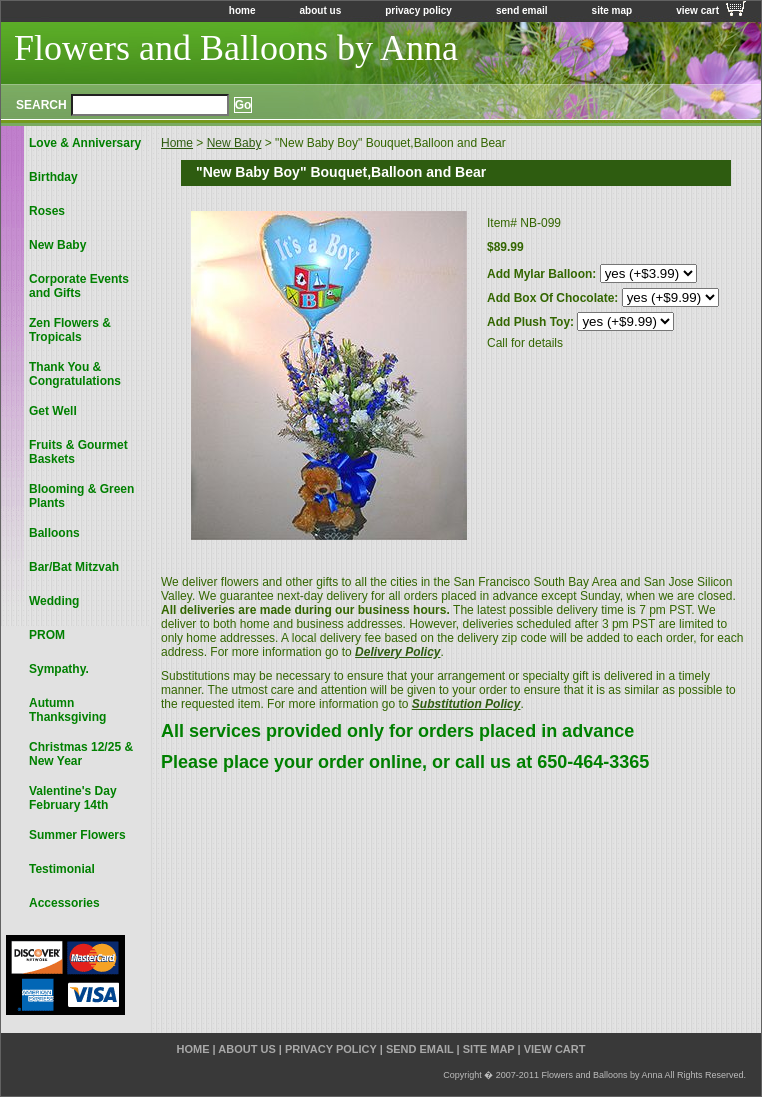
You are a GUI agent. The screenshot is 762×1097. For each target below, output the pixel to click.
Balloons (54, 533)
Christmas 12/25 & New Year (81, 754)
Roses (47, 211)
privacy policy (418, 10)
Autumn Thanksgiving (67, 710)
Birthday (53, 177)
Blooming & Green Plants (81, 496)
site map (612, 10)
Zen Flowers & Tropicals (70, 330)
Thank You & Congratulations (75, 374)
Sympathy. (59, 669)
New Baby (234, 143)
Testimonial (62, 869)
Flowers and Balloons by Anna (236, 48)
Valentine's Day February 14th (73, 798)
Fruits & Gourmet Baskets (78, 452)
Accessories (64, 903)
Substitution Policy (466, 704)
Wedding (54, 601)
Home (177, 143)
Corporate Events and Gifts (79, 286)
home (242, 10)
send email (522, 10)
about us (321, 10)
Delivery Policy (397, 652)
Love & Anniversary (85, 143)
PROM (47, 635)
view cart (697, 10)
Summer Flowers (77, 835)
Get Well (53, 411)
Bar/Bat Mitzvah (74, 567)
